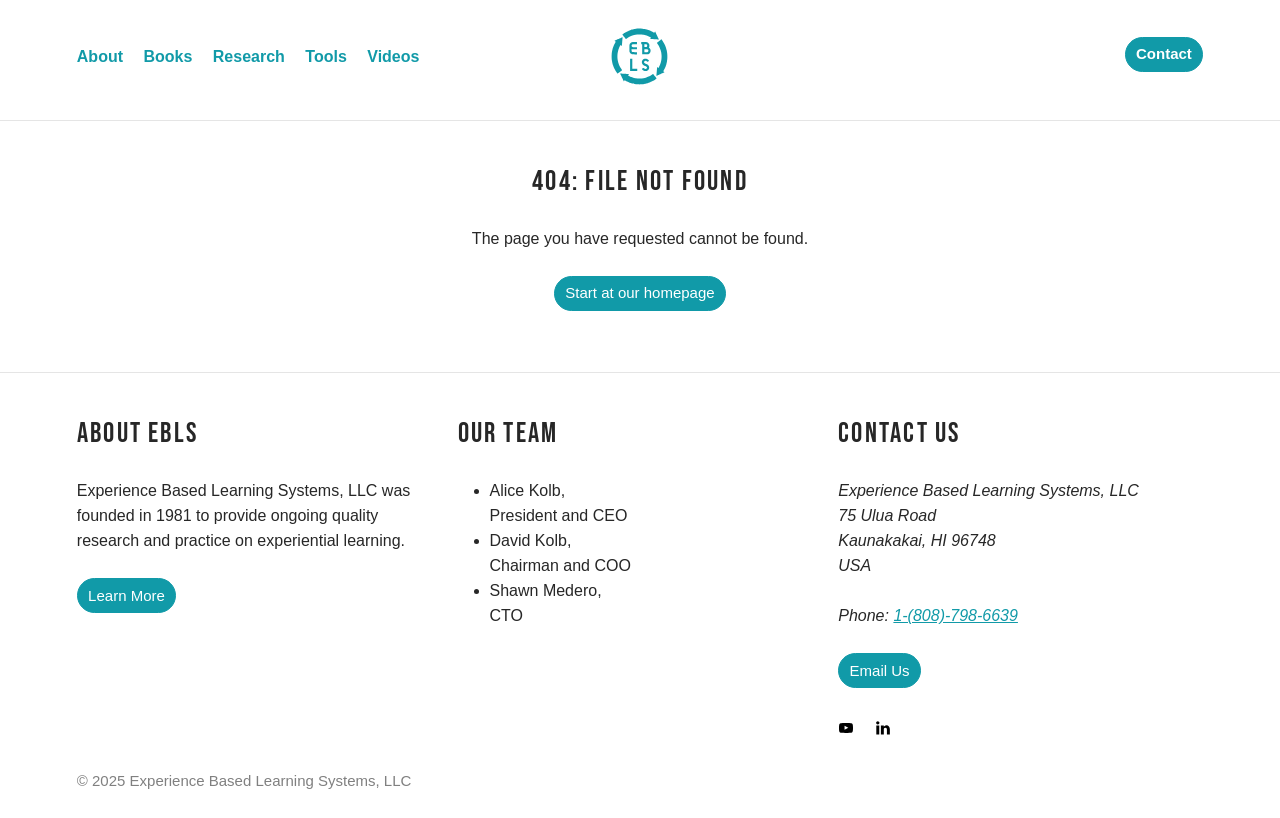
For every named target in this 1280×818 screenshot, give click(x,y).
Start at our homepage (639, 292)
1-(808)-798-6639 (955, 615)
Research (249, 56)
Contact (1164, 53)
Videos (393, 56)
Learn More (126, 595)
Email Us (880, 670)
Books (167, 56)
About (100, 56)
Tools (325, 56)
